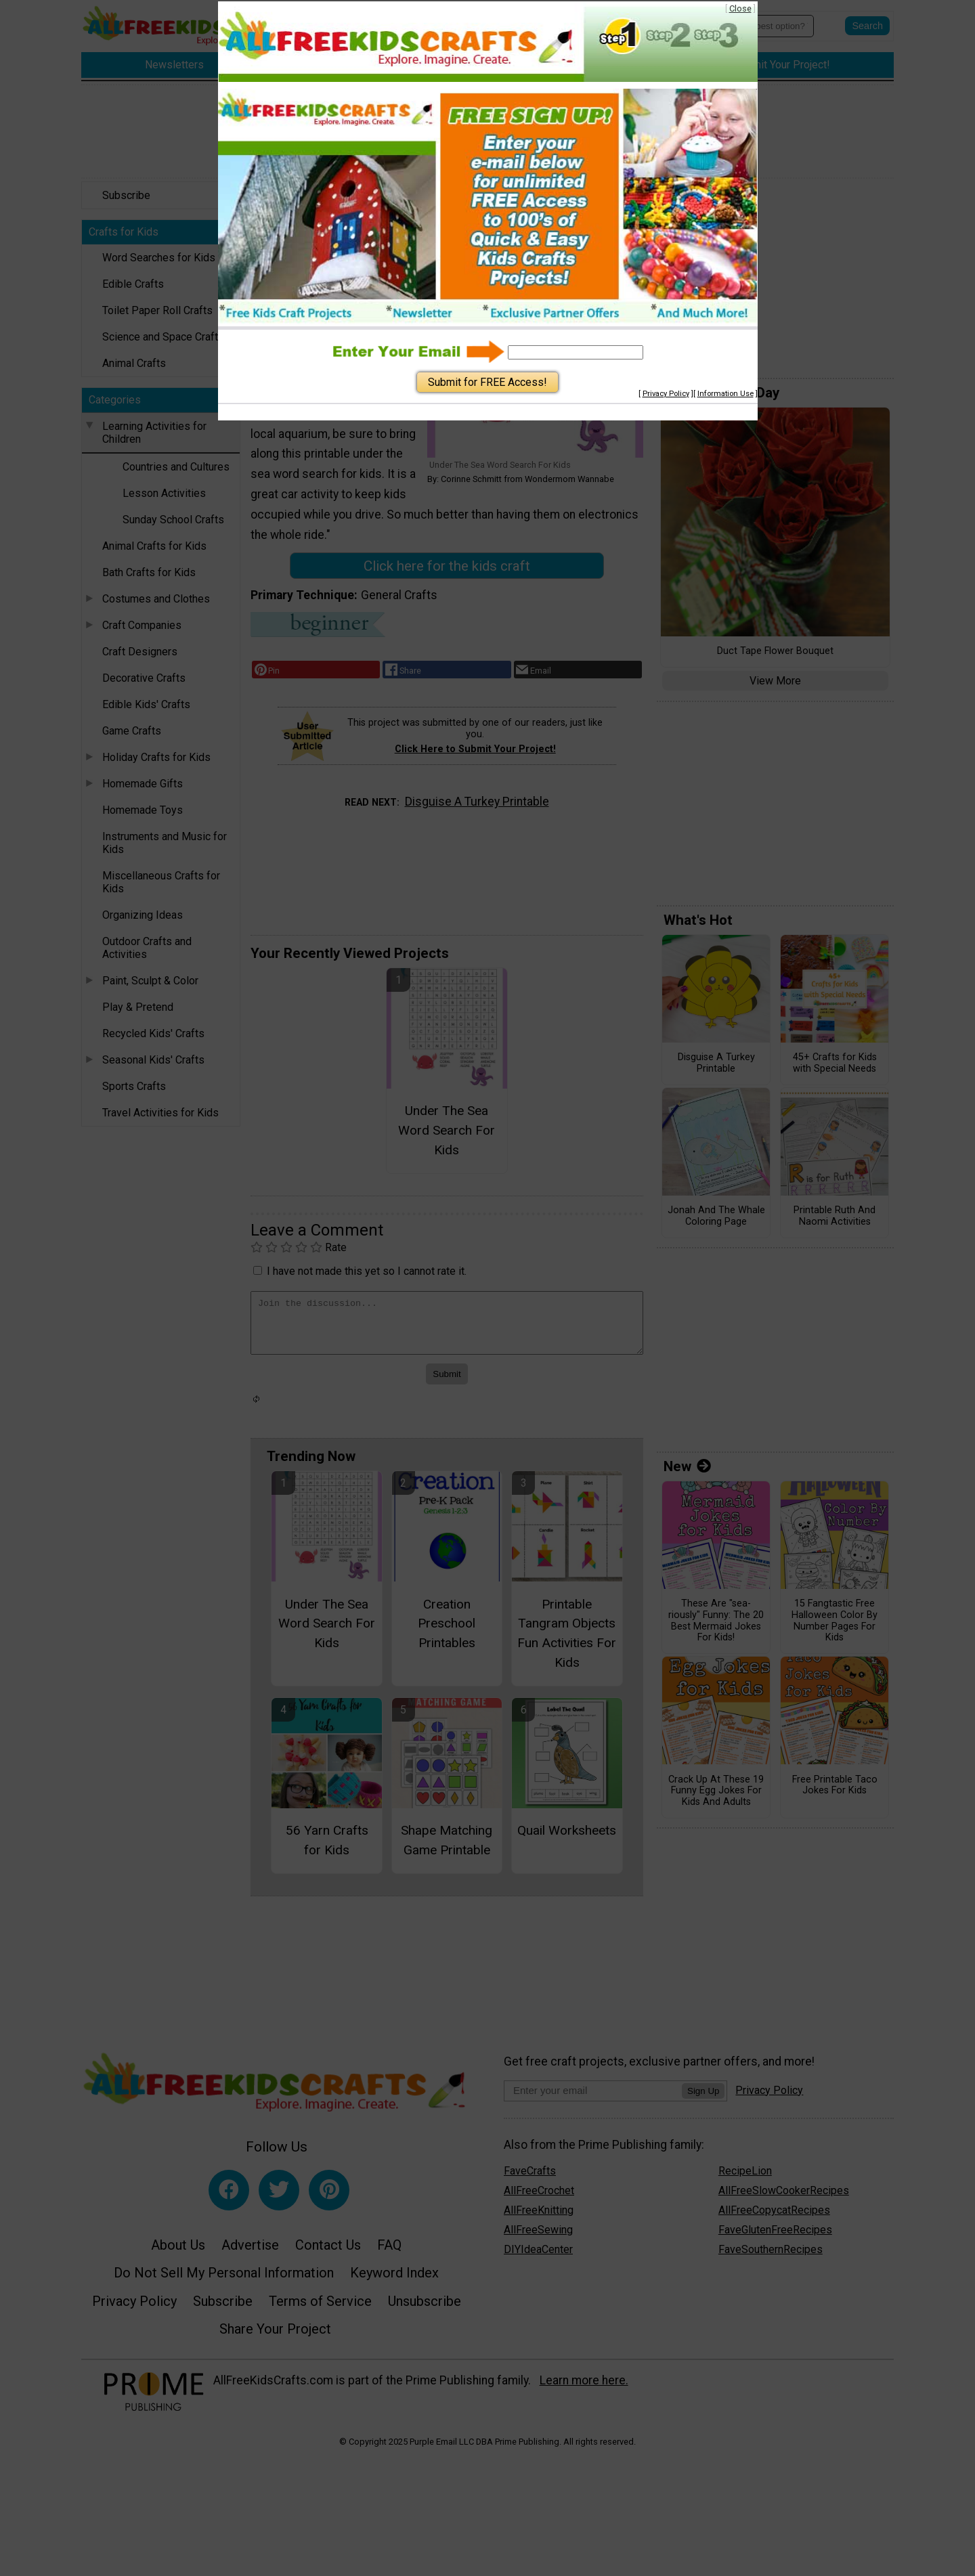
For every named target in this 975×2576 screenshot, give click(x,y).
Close (740, 8)
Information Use (725, 393)
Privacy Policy (666, 393)
